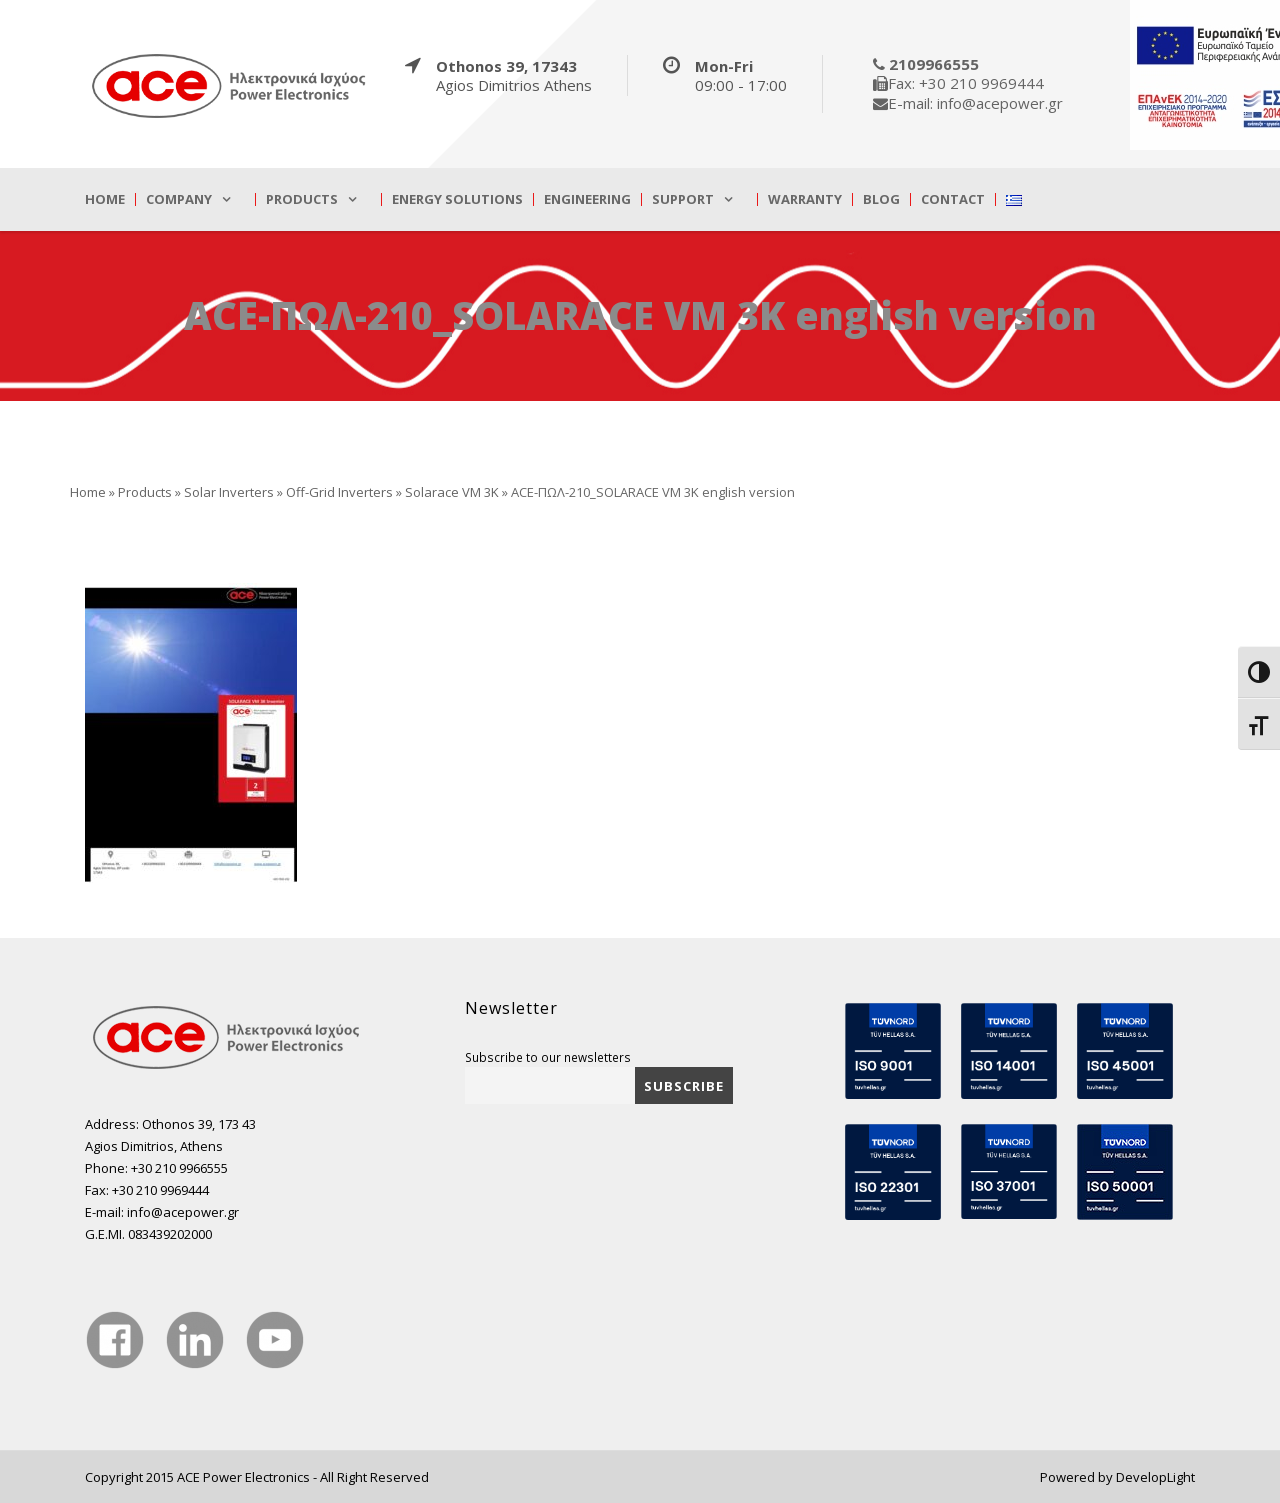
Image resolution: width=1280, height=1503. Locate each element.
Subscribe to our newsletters (548, 1057)
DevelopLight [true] (1155, 1477)
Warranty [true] (805, 199)
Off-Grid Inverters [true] (339, 492)
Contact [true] (953, 199)
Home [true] (105, 199)
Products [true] (302, 199)
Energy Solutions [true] (457, 199)
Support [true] (683, 199)
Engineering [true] (587, 199)
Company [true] (179, 199)
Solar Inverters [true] (229, 492)
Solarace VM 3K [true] (452, 492)
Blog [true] (881, 199)
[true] (230, 85)
